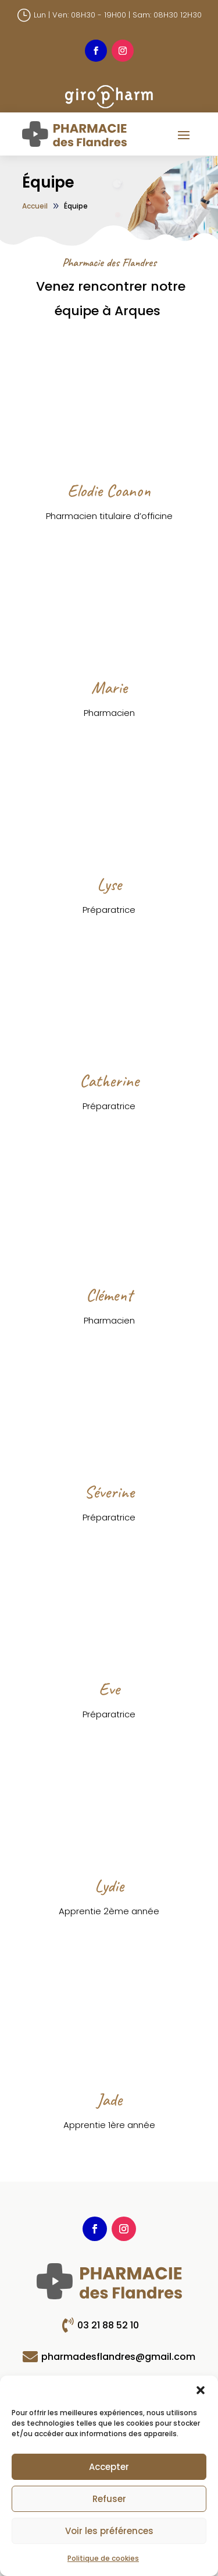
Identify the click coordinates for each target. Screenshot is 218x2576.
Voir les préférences (109, 2531)
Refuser (109, 2499)
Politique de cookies (103, 2558)
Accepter (109, 2467)
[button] (200, 2390)
